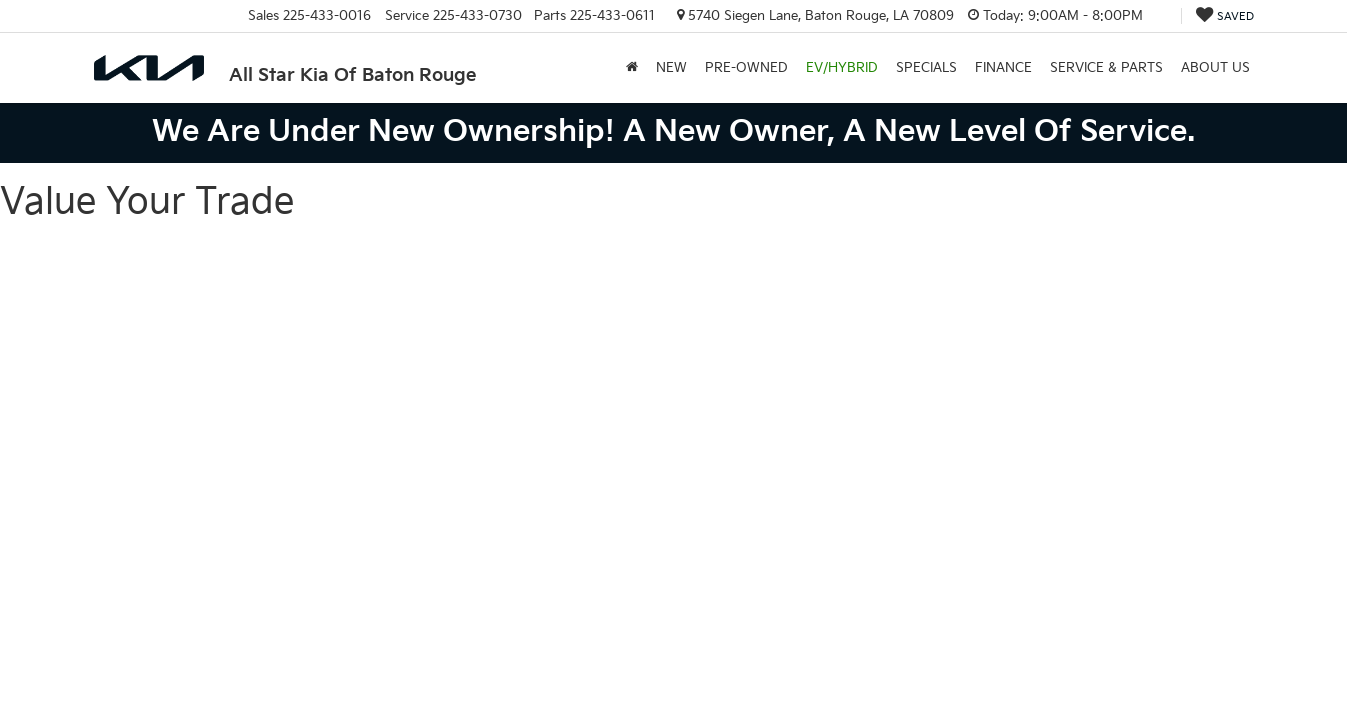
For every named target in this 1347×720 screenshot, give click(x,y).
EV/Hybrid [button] (842, 68)
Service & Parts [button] (1106, 68)
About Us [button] (1215, 68)
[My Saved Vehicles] (1225, 16)
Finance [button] (1003, 68)
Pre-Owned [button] (746, 68)
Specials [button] (926, 68)
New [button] (671, 68)
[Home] (632, 68)
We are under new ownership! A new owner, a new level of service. (673, 132)
